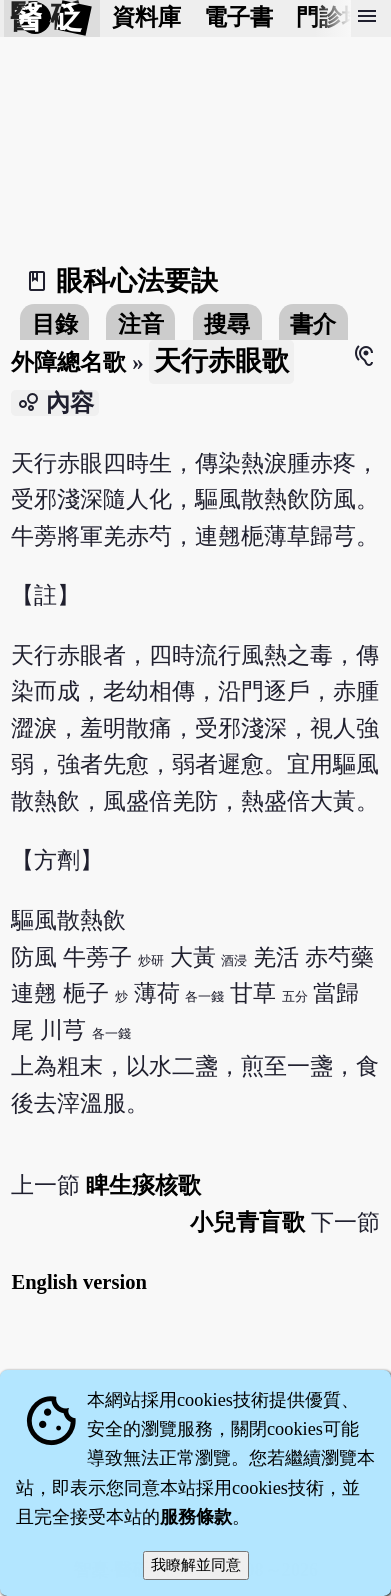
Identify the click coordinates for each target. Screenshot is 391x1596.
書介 (313, 324)
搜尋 (227, 324)
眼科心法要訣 (137, 281)
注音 (141, 324)
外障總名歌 (68, 362)
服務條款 (196, 1517)
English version (79, 1282)
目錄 (55, 324)
